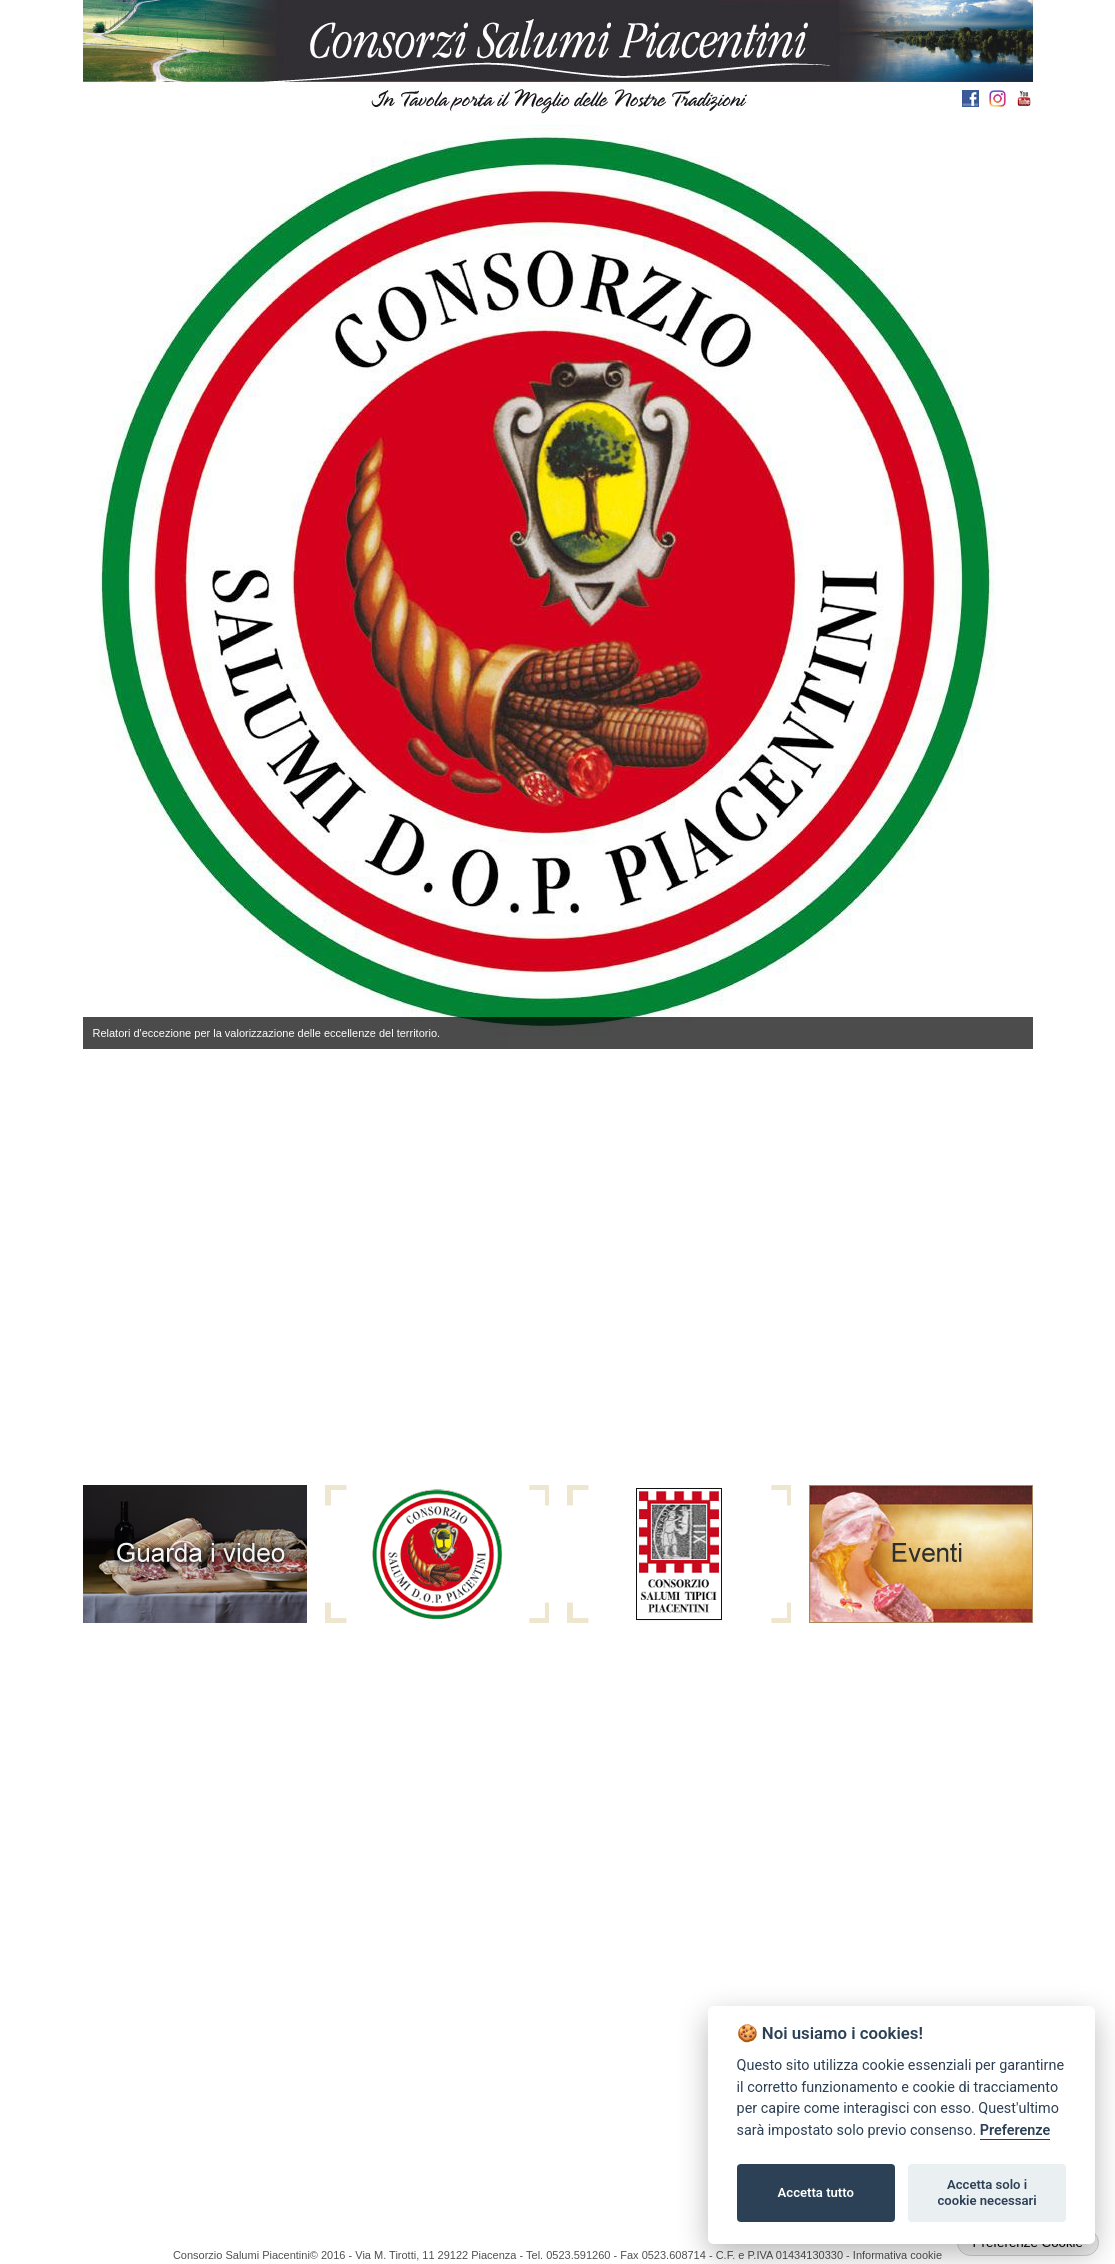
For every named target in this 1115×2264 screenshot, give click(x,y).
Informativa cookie (897, 2255)
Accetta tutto (816, 2192)
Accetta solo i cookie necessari (986, 2192)
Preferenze (1015, 2130)
